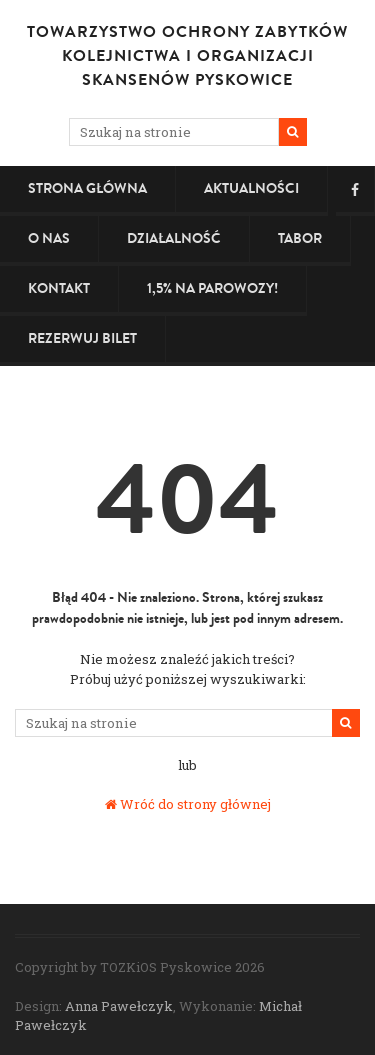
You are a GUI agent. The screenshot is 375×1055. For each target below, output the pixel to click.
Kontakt (59, 288)
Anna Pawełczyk (119, 1006)
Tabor (300, 238)
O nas (49, 238)
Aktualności (251, 188)
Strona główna (87, 188)
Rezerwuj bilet (82, 338)
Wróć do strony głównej (188, 804)
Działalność (174, 238)
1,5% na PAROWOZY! (212, 288)
